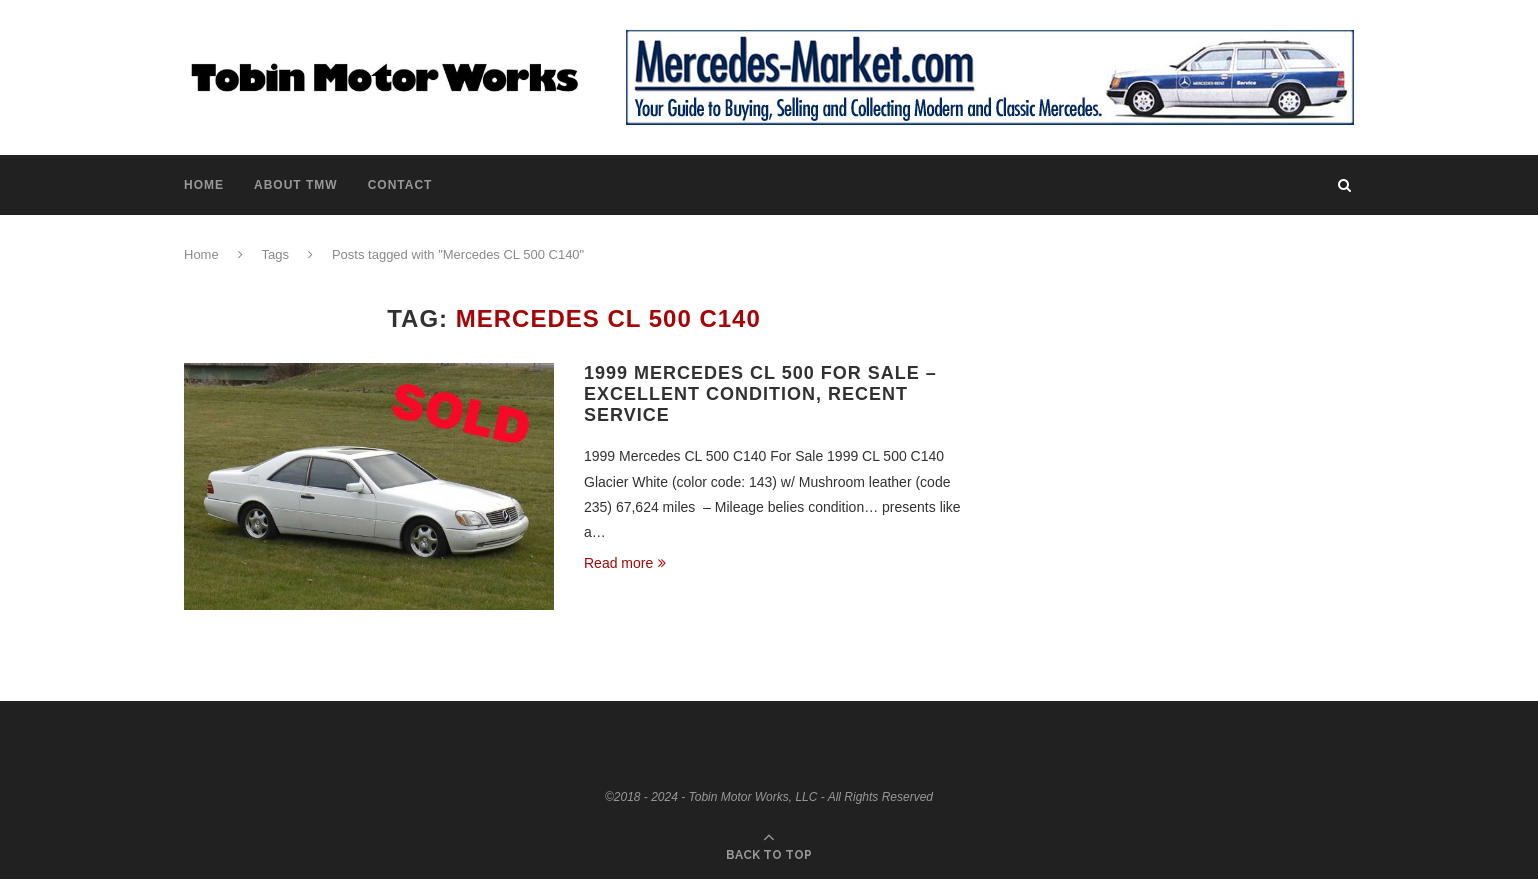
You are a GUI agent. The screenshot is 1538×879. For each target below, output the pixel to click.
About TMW (296, 185)
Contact (400, 185)
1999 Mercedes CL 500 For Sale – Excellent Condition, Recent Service (760, 394)
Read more (625, 563)
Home (204, 185)
